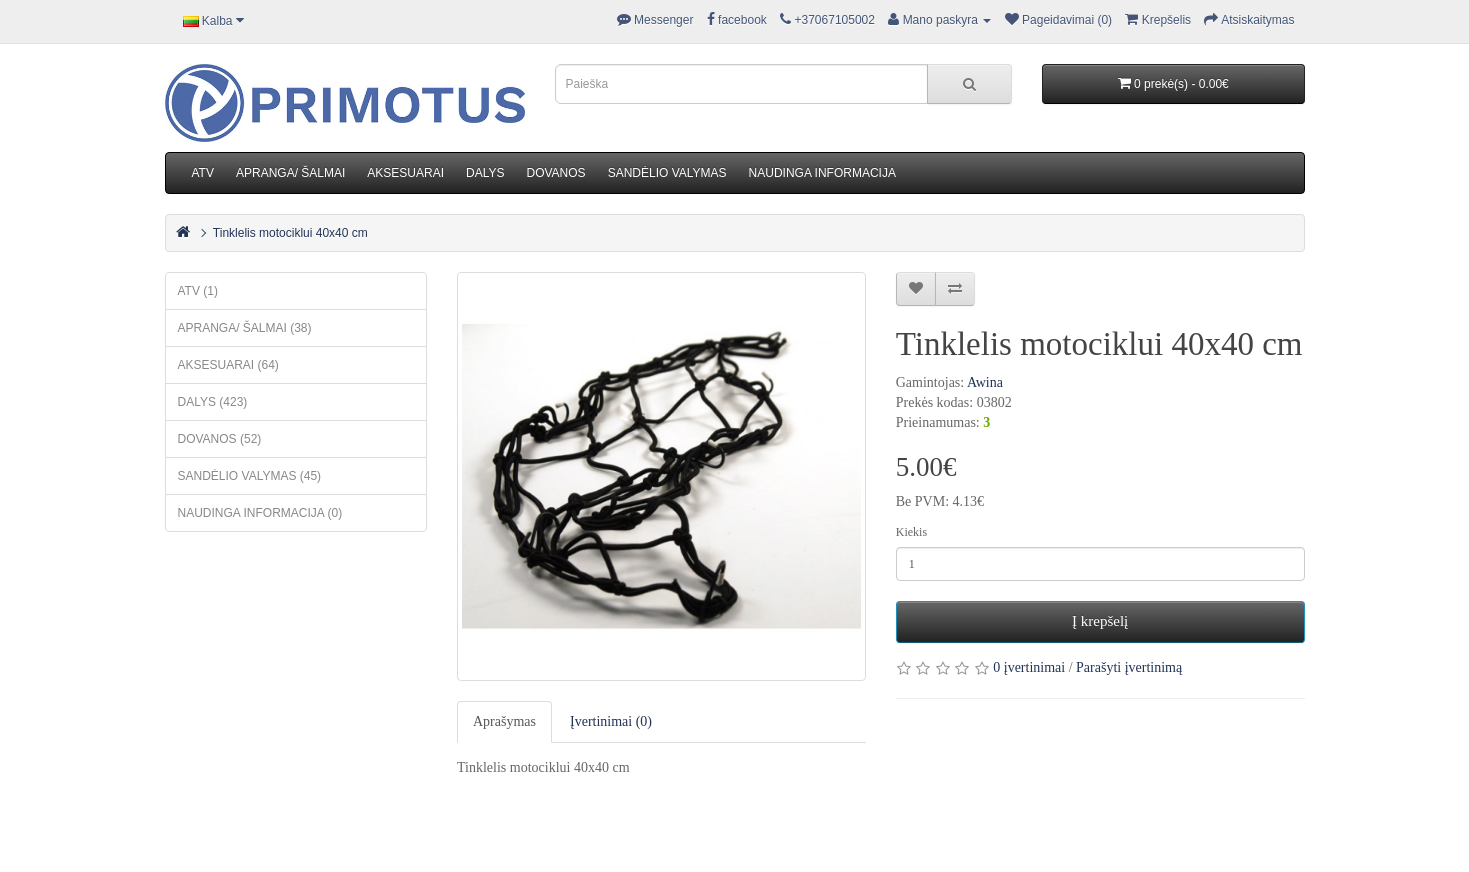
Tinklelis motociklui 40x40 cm (290, 233)
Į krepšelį (1100, 621)
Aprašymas (504, 721)
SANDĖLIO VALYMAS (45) (250, 476)
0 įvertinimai (1029, 667)
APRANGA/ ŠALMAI (290, 173)
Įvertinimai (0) (611, 721)
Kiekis (911, 532)
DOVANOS (556, 173)
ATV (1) (198, 291)
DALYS (485, 173)
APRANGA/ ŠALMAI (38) (245, 328)
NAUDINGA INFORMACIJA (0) (260, 513)
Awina (985, 382)
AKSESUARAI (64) (228, 365)
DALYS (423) (213, 402)
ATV (203, 173)
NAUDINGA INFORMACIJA (822, 173)
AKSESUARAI (405, 173)
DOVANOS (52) (220, 439)
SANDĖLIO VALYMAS (667, 173)
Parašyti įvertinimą (1129, 667)
